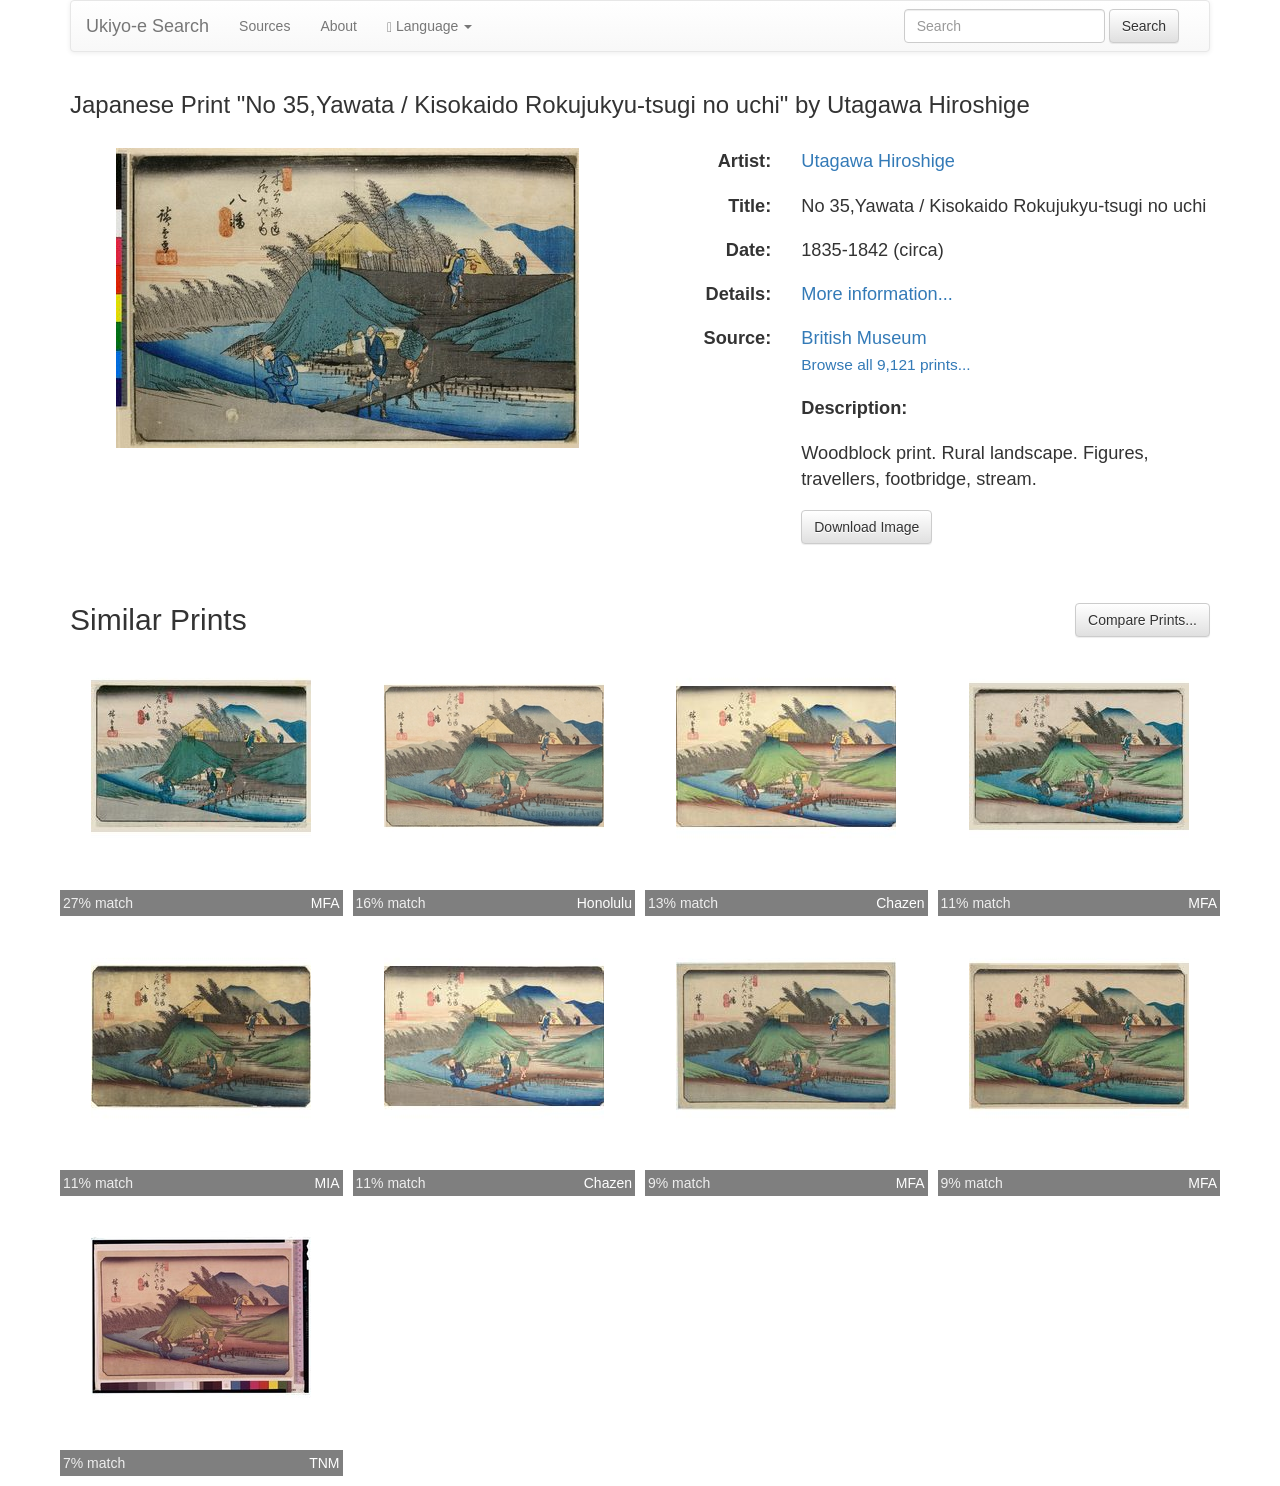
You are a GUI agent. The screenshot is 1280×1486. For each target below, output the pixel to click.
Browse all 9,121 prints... (885, 364)
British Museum (863, 338)
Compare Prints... (1142, 620)
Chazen (900, 903)
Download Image (866, 527)
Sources (264, 26)
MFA (325, 903)
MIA (327, 1183)
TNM (324, 1463)
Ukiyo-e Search (147, 26)
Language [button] (429, 26)
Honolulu (604, 903)
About (338, 26)
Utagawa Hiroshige (878, 161)
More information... (877, 294)
